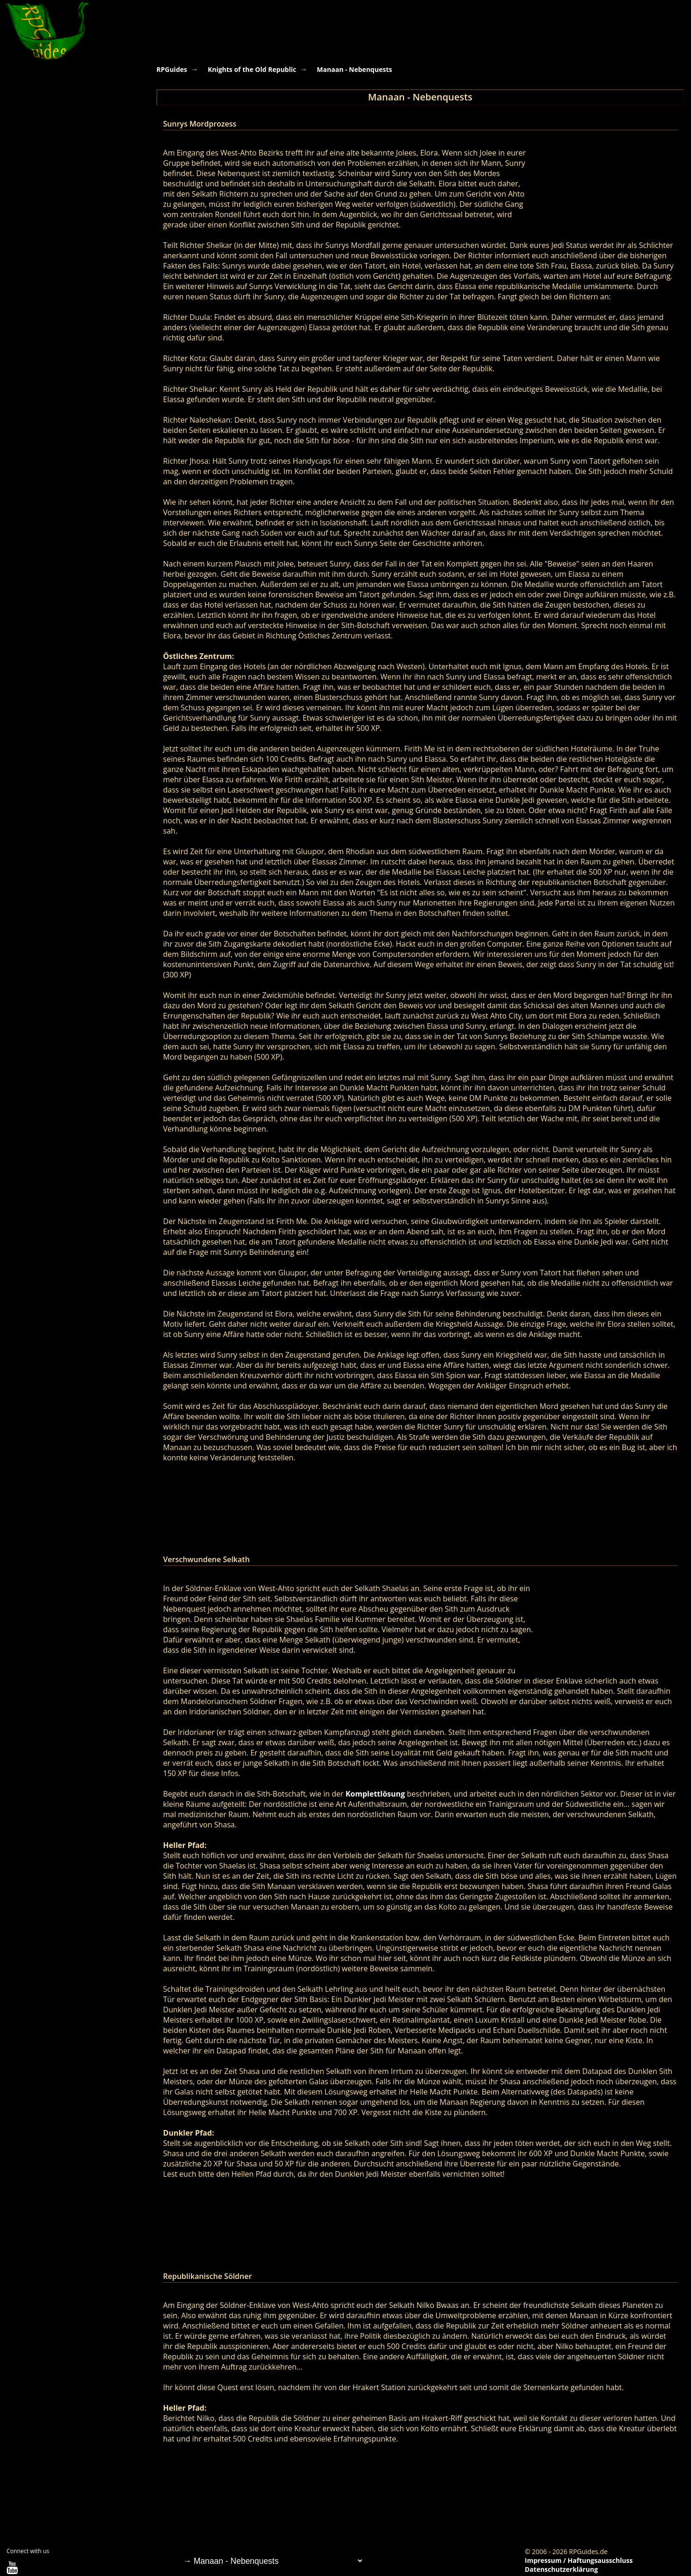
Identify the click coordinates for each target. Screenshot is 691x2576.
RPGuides (171, 69)
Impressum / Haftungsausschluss (579, 2560)
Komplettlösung (375, 1794)
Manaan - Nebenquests (354, 69)
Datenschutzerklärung (561, 2569)
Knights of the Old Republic (252, 69)
